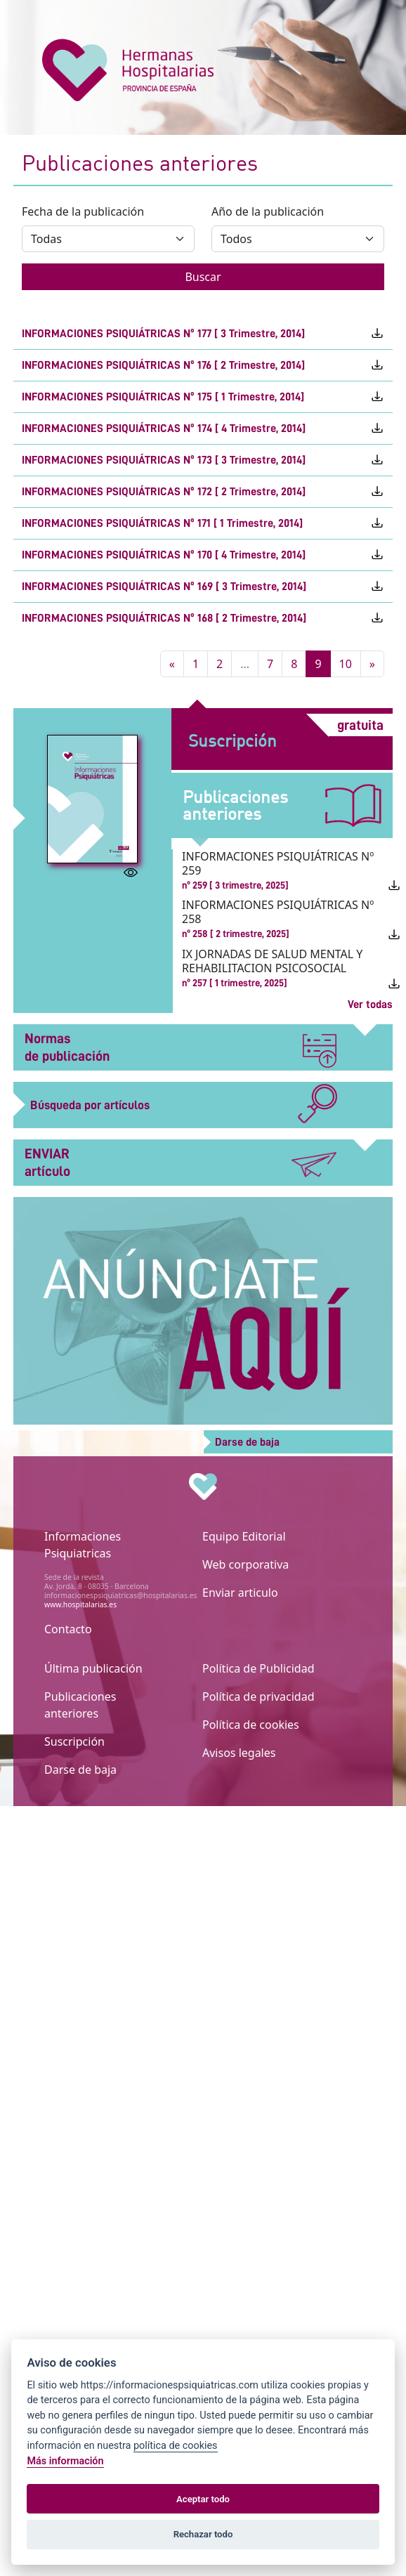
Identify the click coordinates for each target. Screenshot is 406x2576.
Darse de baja (80, 1769)
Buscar (203, 277)
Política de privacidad (258, 1696)
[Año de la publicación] (297, 238)
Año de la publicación (267, 211)
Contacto (68, 1629)
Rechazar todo (203, 2534)
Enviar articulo (240, 1592)
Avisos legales (238, 1752)
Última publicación (93, 1668)
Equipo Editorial (244, 1536)
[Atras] (172, 663)
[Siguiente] (372, 663)
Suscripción (74, 1741)
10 (345, 664)
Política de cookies (250, 1724)
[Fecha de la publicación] (108, 238)
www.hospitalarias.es (80, 1604)
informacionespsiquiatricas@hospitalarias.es (120, 1595)
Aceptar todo (203, 2499)
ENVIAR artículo (180, 1162)
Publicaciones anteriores (80, 1705)
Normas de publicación (180, 1048)
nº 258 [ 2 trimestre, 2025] (235, 934)
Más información (65, 2461)
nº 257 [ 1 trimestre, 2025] (234, 983)
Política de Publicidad (258, 1668)
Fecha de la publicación (83, 211)
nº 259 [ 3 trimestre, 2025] (235, 885)
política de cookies (175, 2446)
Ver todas (370, 1004)
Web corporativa (245, 1564)
